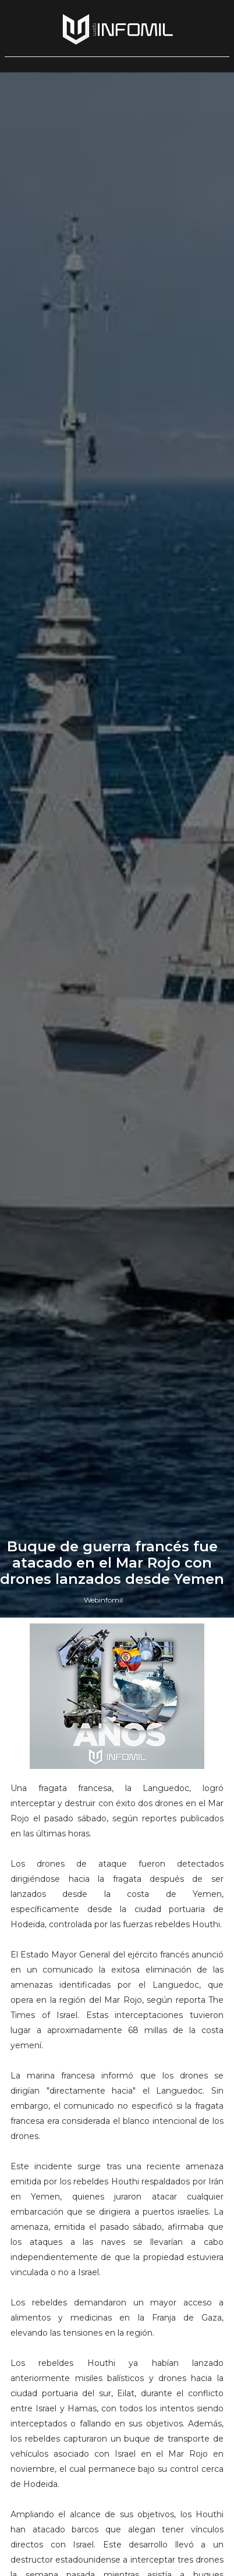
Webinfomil (103, 1600)
